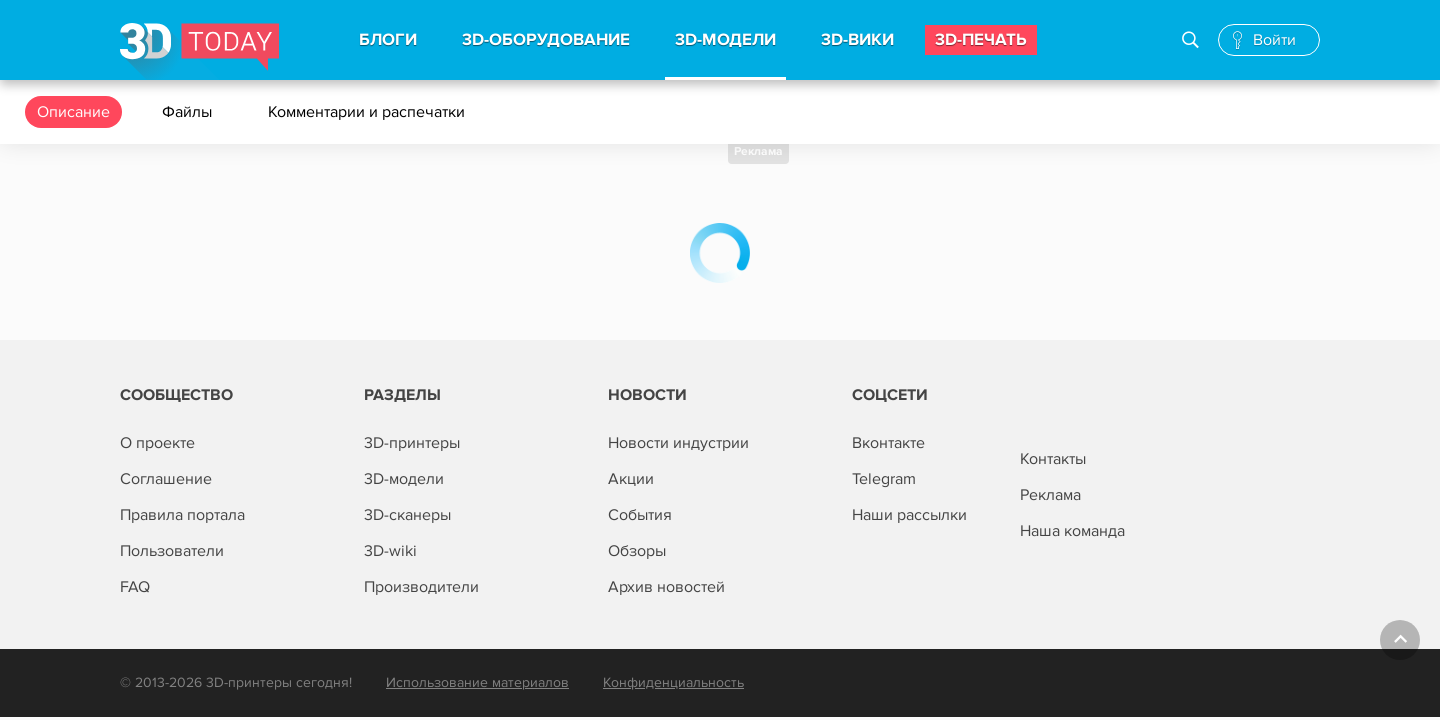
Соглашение (166, 479)
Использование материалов (477, 682)
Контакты (1053, 459)
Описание (73, 112)
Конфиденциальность (673, 682)
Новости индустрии (678, 443)
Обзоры (637, 551)
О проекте (157, 443)
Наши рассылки (909, 515)
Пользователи (172, 551)
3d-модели (725, 40)
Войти (1274, 40)
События (640, 515)
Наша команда (1072, 531)
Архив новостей (666, 587)
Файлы (189, 112)
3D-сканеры (407, 515)
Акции (631, 479)
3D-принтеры (412, 443)
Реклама (758, 151)
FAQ (135, 587)
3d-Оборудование (546, 40)
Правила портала (182, 515)
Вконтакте (888, 443)
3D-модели (404, 479)
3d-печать (981, 40)
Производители (421, 587)
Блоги (388, 40)
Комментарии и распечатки (368, 112)
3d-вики (857, 40)
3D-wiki (390, 551)
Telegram (884, 479)
